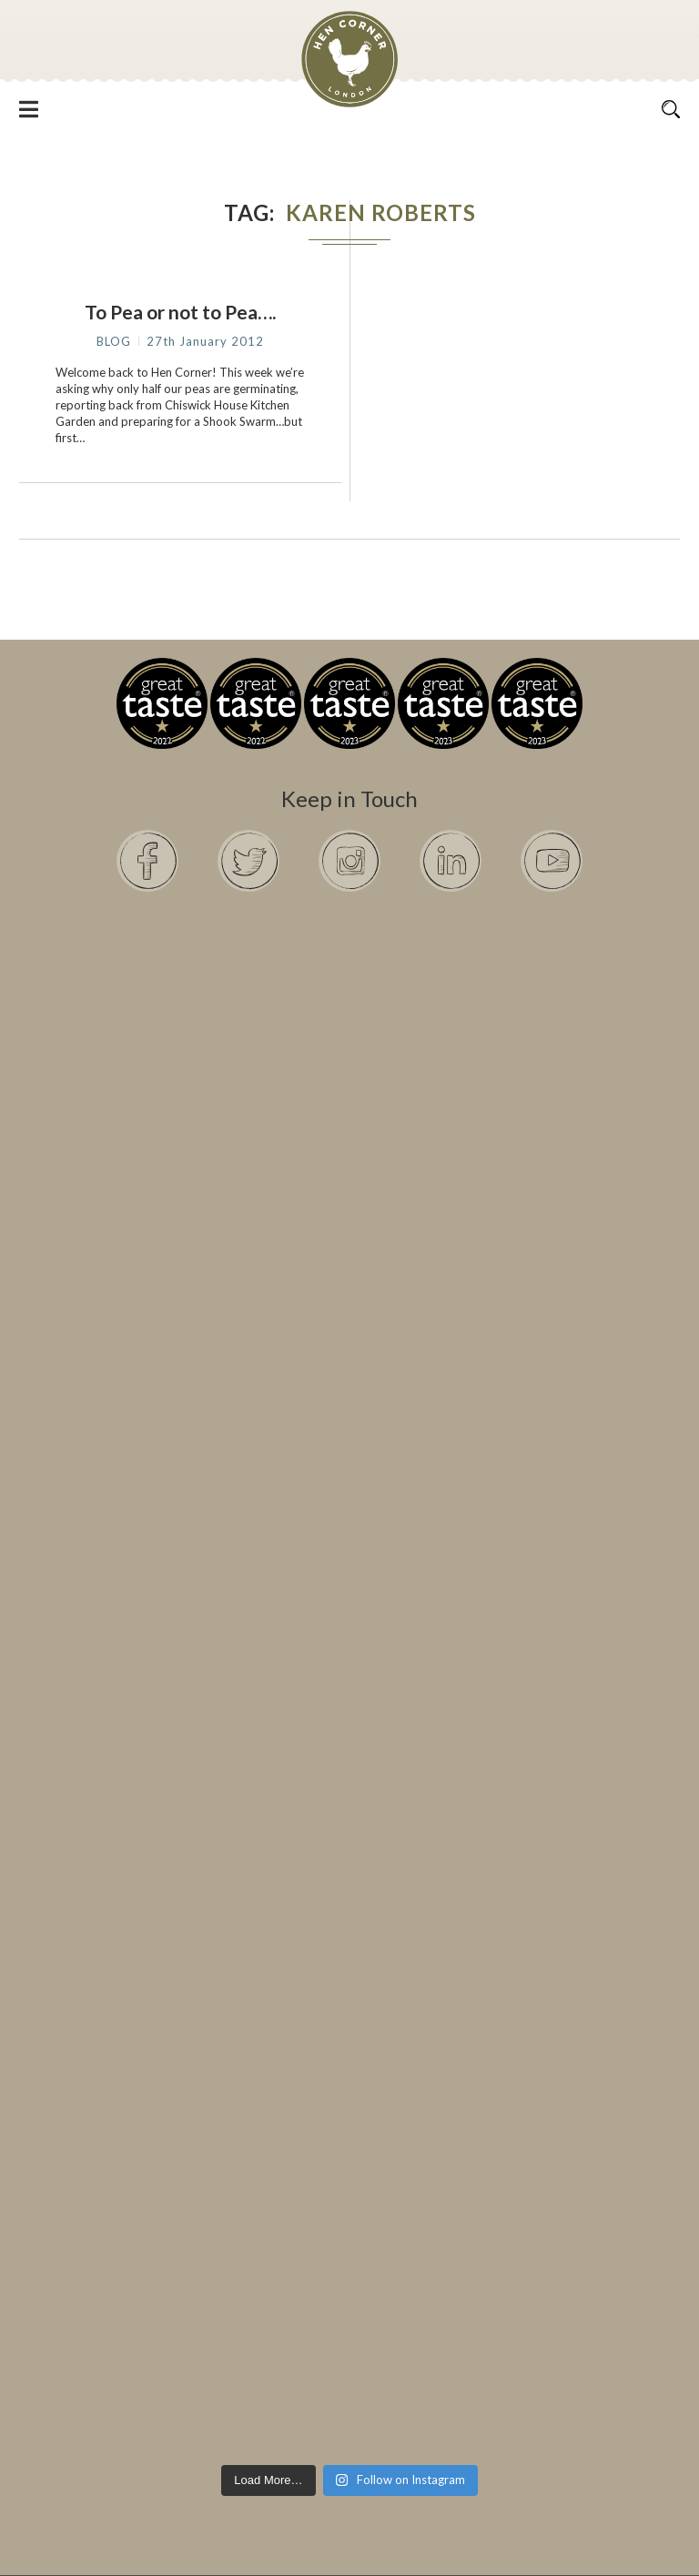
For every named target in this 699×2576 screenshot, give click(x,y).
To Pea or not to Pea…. (180, 311)
